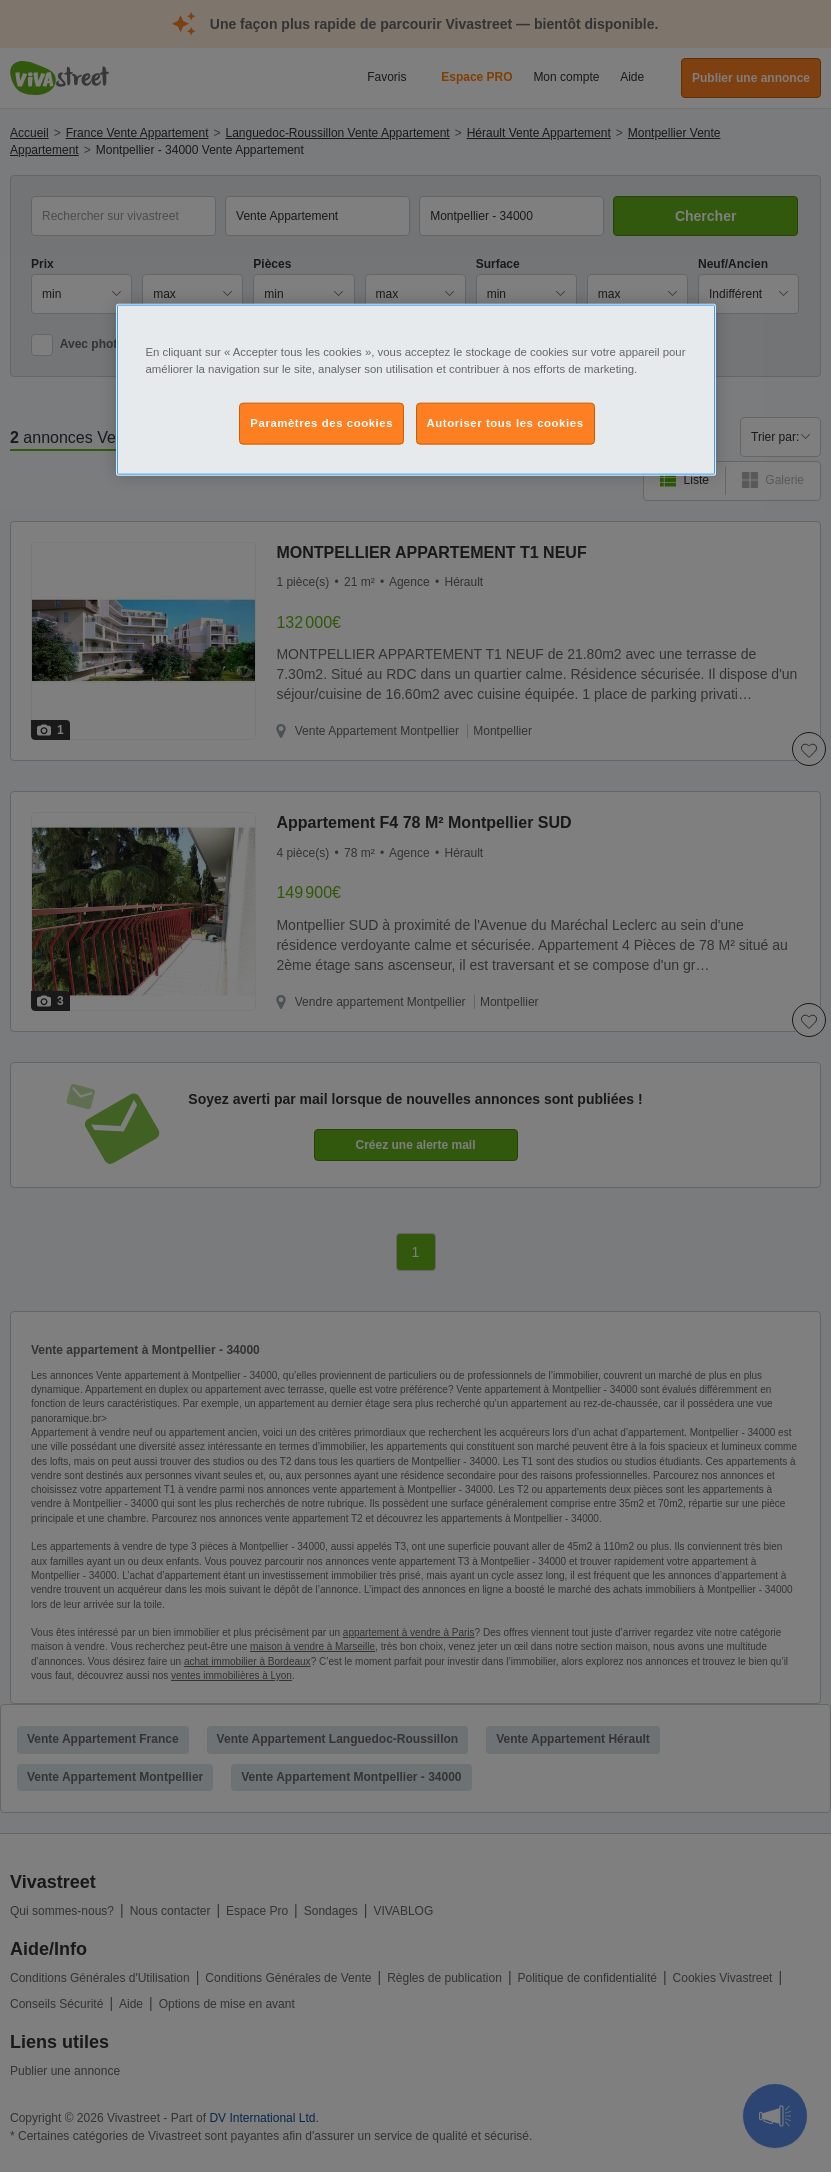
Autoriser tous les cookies (505, 423)
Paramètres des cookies (321, 423)
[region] (416, 389)
